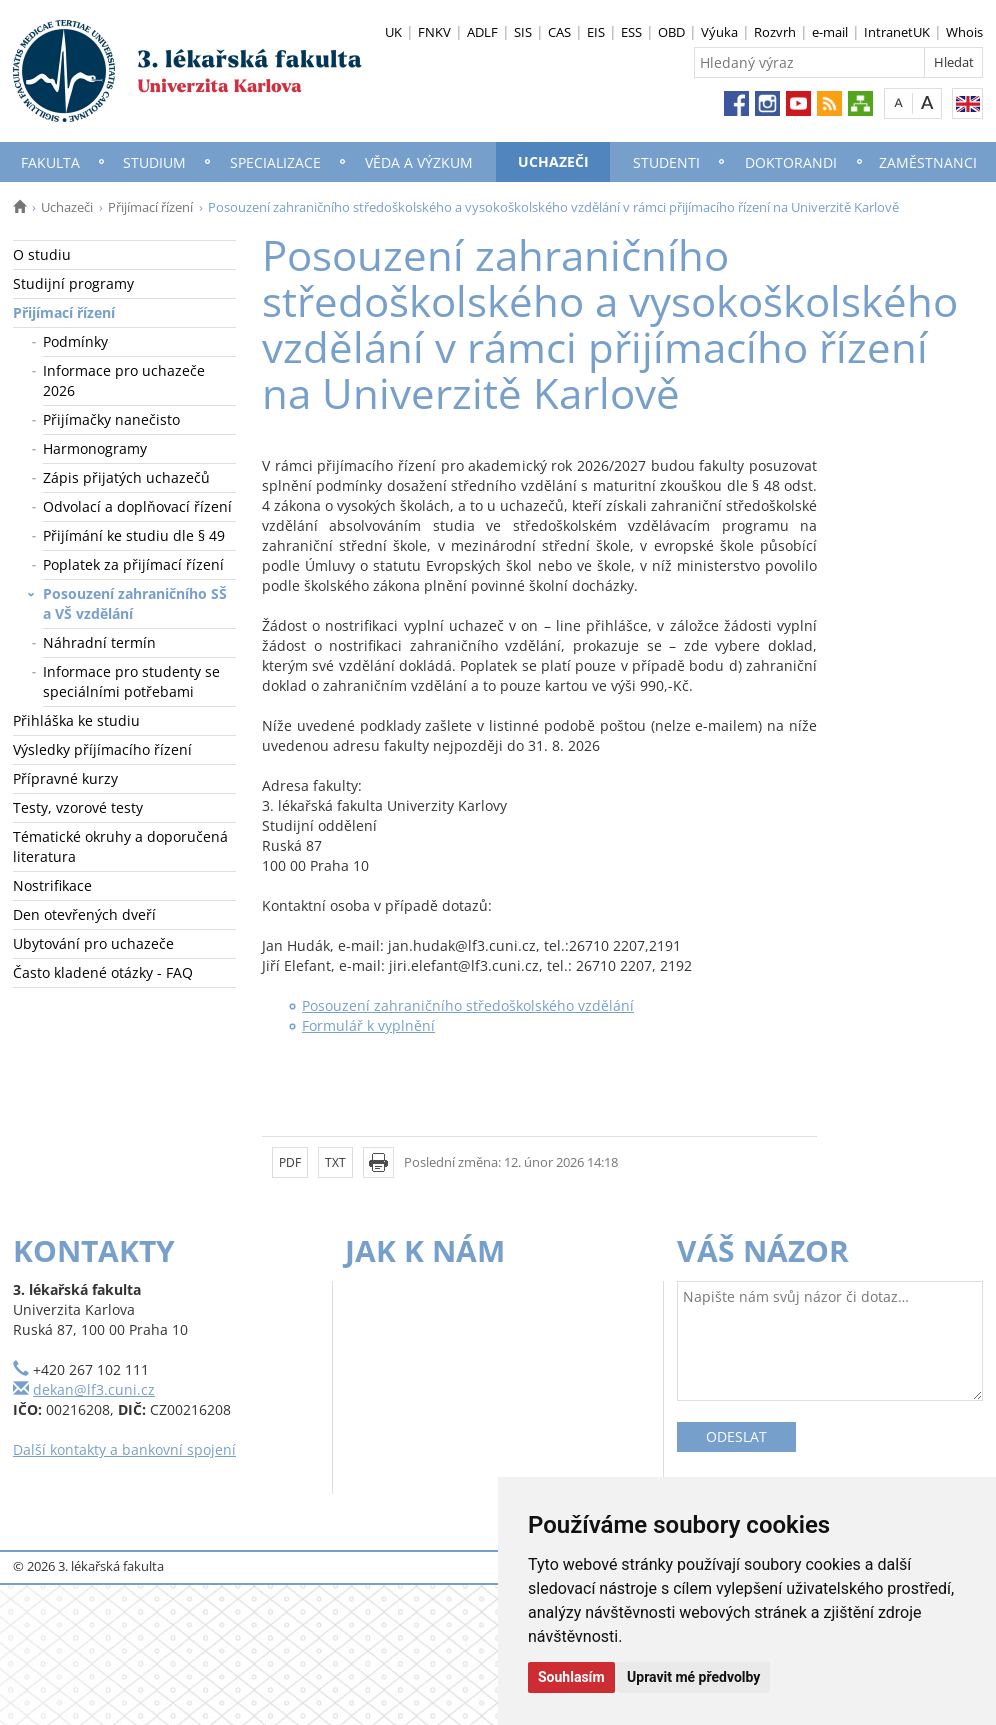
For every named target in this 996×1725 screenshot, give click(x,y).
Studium (154, 162)
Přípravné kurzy (65, 778)
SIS (523, 32)
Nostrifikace (52, 885)
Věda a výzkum (419, 162)
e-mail (830, 32)
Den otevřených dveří (84, 914)
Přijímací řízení (150, 207)
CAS (559, 32)
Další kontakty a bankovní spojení (124, 1449)
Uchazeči (553, 161)
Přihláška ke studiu (76, 720)
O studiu (42, 254)
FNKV (434, 32)
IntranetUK (897, 32)
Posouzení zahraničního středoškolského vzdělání (468, 1005)
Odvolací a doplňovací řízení (137, 506)
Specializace (275, 162)
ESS (631, 32)
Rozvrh (775, 32)
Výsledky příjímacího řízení (102, 749)
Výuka (719, 32)
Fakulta (50, 162)
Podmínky (75, 341)
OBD (671, 32)
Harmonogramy (95, 448)
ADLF (482, 32)
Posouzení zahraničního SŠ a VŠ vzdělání (135, 603)
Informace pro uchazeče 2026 (124, 380)
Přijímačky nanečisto (111, 419)
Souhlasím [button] (571, 1677)
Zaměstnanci (928, 162)
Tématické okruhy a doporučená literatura (120, 846)
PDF (290, 1162)
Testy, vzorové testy (78, 807)
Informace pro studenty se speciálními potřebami (131, 681)
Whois (964, 32)
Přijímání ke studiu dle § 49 (134, 535)
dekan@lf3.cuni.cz (94, 1389)
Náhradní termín (99, 642)
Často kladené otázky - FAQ (103, 972)
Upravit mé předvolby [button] (693, 1677)
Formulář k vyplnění (368, 1025)
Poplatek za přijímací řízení (133, 564)
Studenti (666, 162)
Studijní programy (73, 283)
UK (393, 32)
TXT (335, 1162)
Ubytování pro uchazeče (93, 943)
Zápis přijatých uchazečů (126, 477)
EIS (596, 32)
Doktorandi (791, 162)
